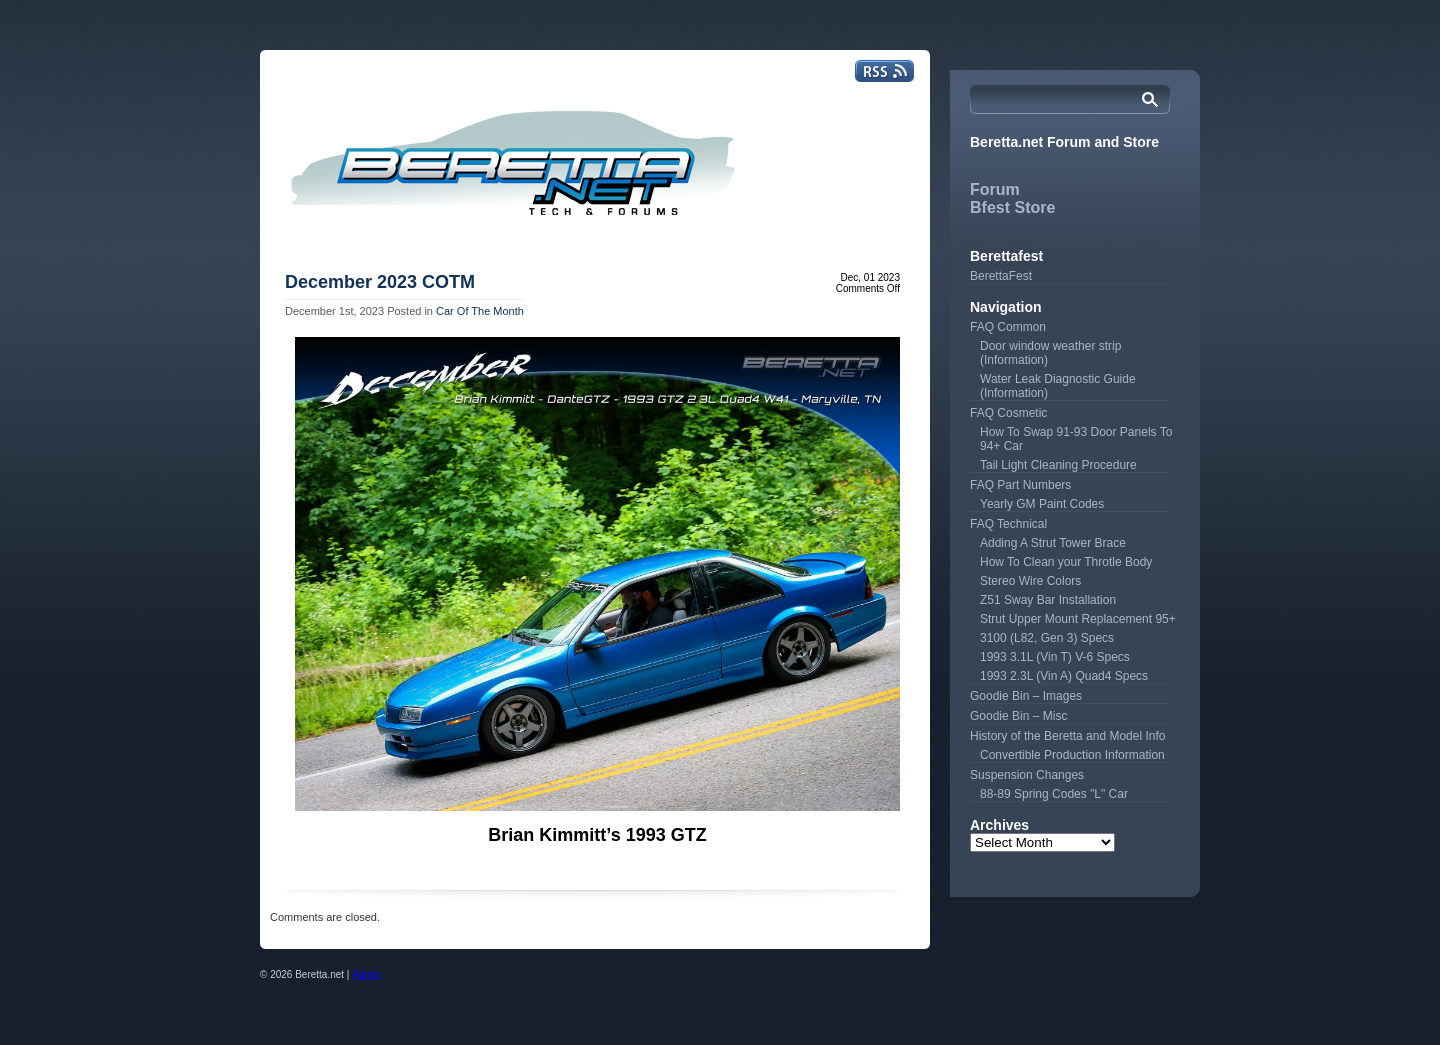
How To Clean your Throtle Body (1066, 562)
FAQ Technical (1008, 524)
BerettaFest (1001, 276)
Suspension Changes (1027, 775)
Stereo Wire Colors (1030, 581)
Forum (995, 189)
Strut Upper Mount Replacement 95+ (1078, 619)
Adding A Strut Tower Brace (1053, 543)
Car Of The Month (480, 311)
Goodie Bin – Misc (1018, 716)
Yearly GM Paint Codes (1042, 504)
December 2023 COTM (380, 282)
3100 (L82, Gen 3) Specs (1047, 638)
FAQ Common (1008, 327)
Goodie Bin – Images (1026, 696)
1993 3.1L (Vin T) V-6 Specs (1055, 657)
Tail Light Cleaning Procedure (1058, 465)
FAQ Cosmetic (1008, 413)
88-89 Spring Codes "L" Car (1054, 794)
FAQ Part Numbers (1020, 485)
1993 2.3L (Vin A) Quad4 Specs (1064, 676)
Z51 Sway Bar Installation (1048, 600)
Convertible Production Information (1072, 755)
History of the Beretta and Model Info (1067, 736)
